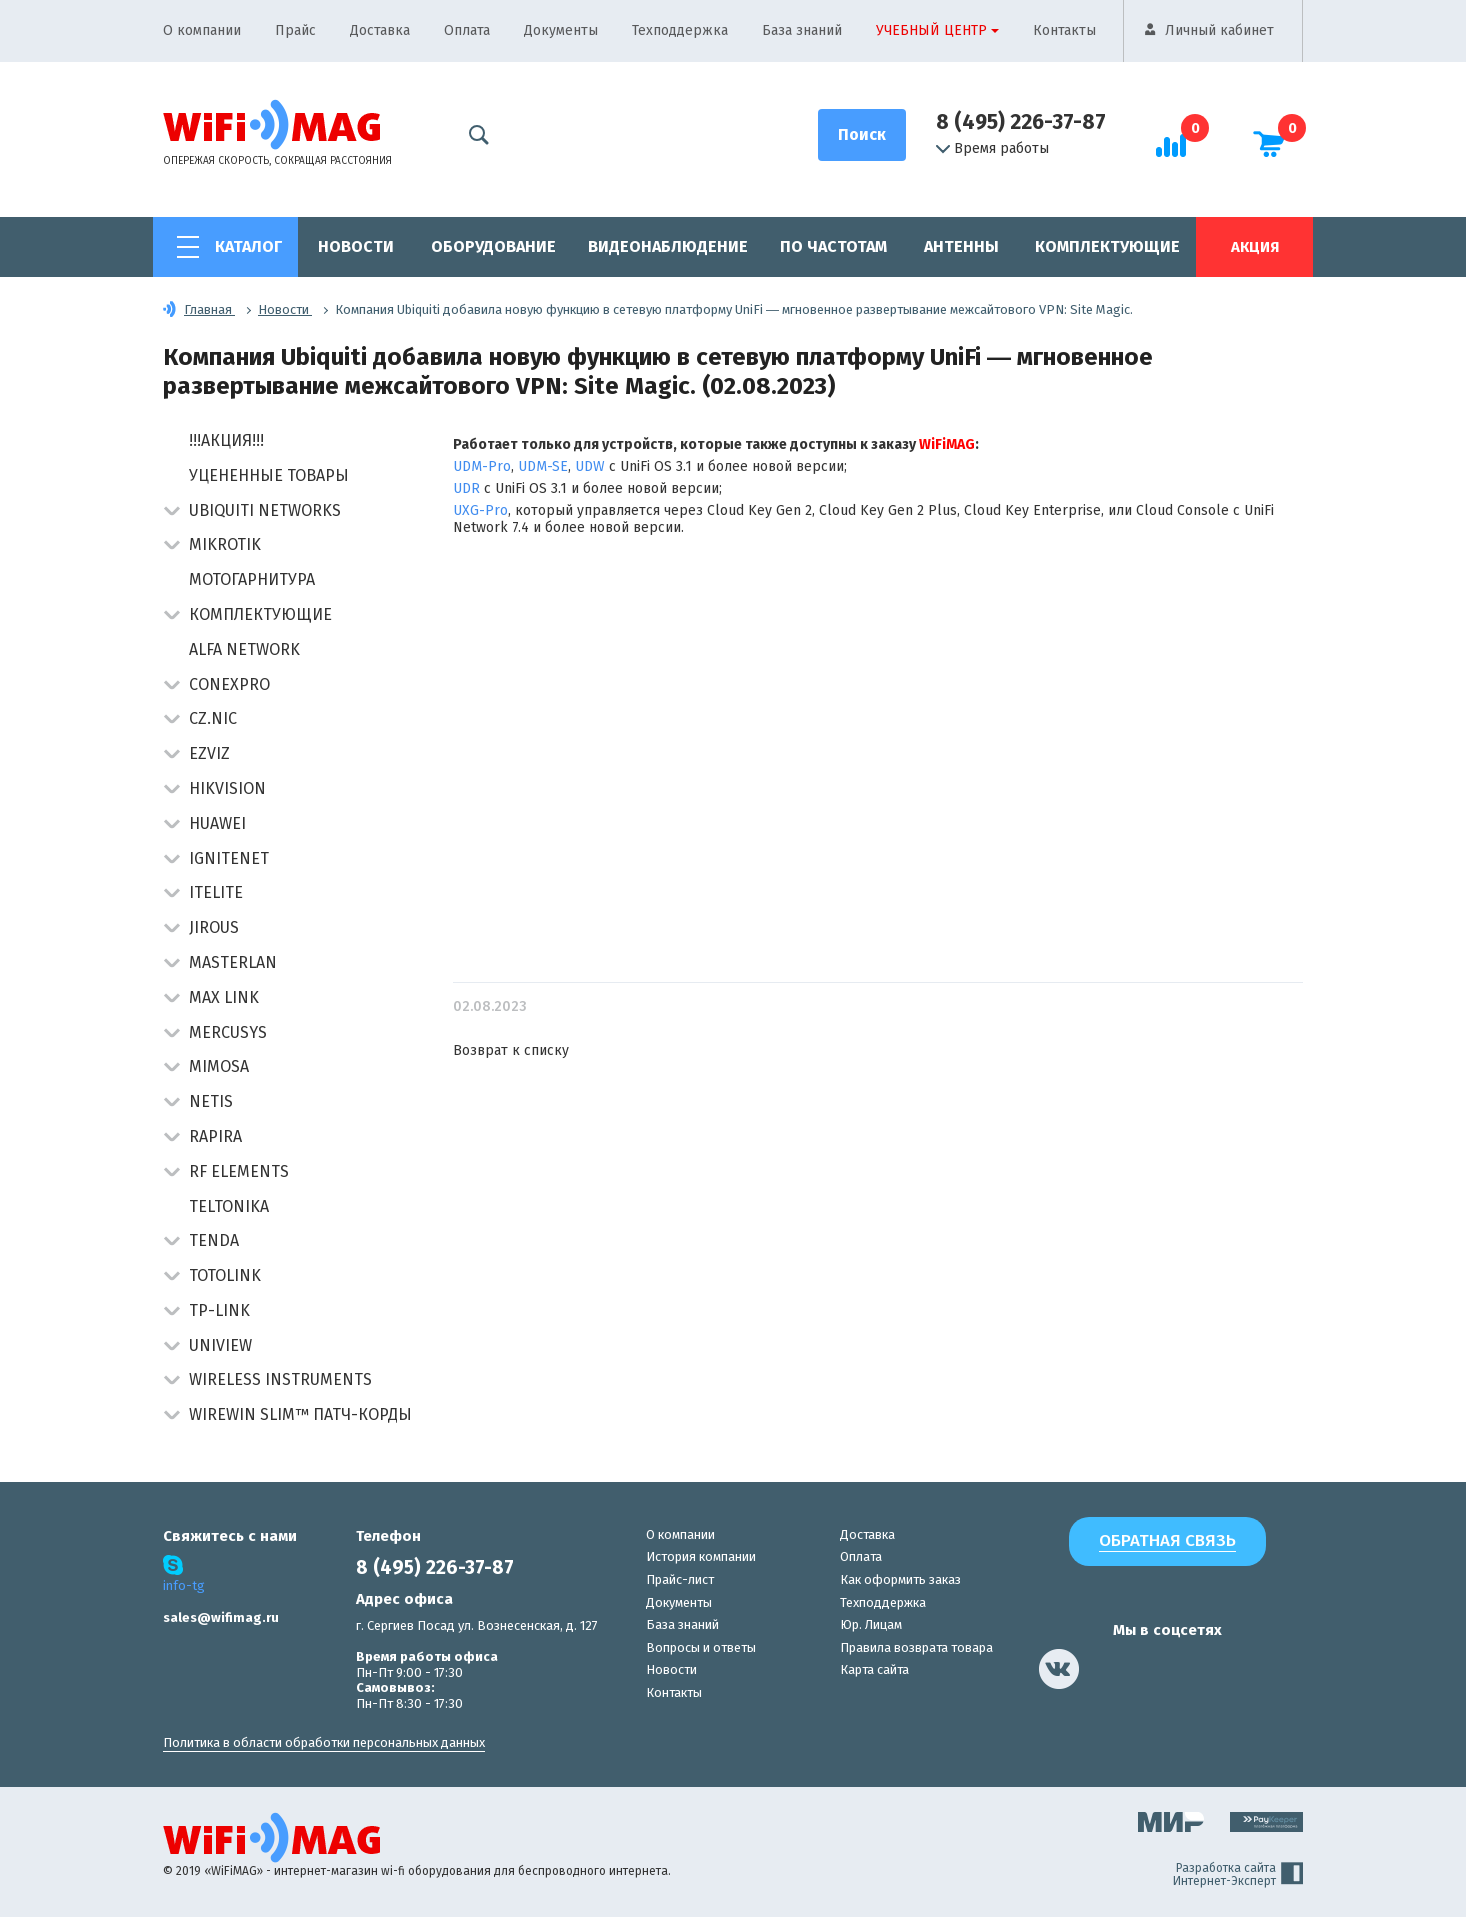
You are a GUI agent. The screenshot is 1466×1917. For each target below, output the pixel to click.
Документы (561, 30)
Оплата (467, 30)
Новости (356, 246)
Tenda (214, 1240)
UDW (590, 466)
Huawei (217, 823)
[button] (171, 512)
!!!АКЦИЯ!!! (226, 440)
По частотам (833, 246)
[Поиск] (862, 135)
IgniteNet (229, 858)
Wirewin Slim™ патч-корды (300, 1414)
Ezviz (209, 753)
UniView (220, 1345)
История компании (701, 1556)
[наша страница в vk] (1059, 1669)
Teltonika (229, 1206)
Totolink (225, 1275)
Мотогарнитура (252, 579)
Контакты (1064, 30)
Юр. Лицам (871, 1624)
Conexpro (229, 684)
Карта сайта (874, 1669)
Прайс (295, 30)
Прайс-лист (680, 1579)
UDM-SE (543, 466)
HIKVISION (227, 788)
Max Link (224, 997)
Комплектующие (1107, 246)
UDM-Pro (482, 466)
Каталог (248, 246)
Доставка (380, 30)
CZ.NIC (213, 718)
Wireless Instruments (280, 1379)
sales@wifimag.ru (221, 1617)
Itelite (216, 892)
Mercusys (228, 1032)
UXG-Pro (480, 510)
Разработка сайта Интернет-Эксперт (1238, 1875)
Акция (1255, 247)
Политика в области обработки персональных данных (324, 1742)
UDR (466, 488)
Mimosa (219, 1066)
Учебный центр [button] (931, 30)
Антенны (961, 246)
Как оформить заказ (900, 1579)
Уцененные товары (269, 475)
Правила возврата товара (916, 1647)
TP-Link (219, 1310)
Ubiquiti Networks (265, 510)
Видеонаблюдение (668, 246)
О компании (202, 30)
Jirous (214, 927)
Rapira (215, 1136)
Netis (211, 1101)
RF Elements (239, 1171)
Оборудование (493, 246)
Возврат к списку (511, 1050)
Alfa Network (244, 649)
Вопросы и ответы (701, 1647)
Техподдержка (680, 30)
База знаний (802, 30)
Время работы (992, 149)
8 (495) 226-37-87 (1021, 122)
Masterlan (233, 962)
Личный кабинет (1219, 30)
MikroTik (225, 544)
